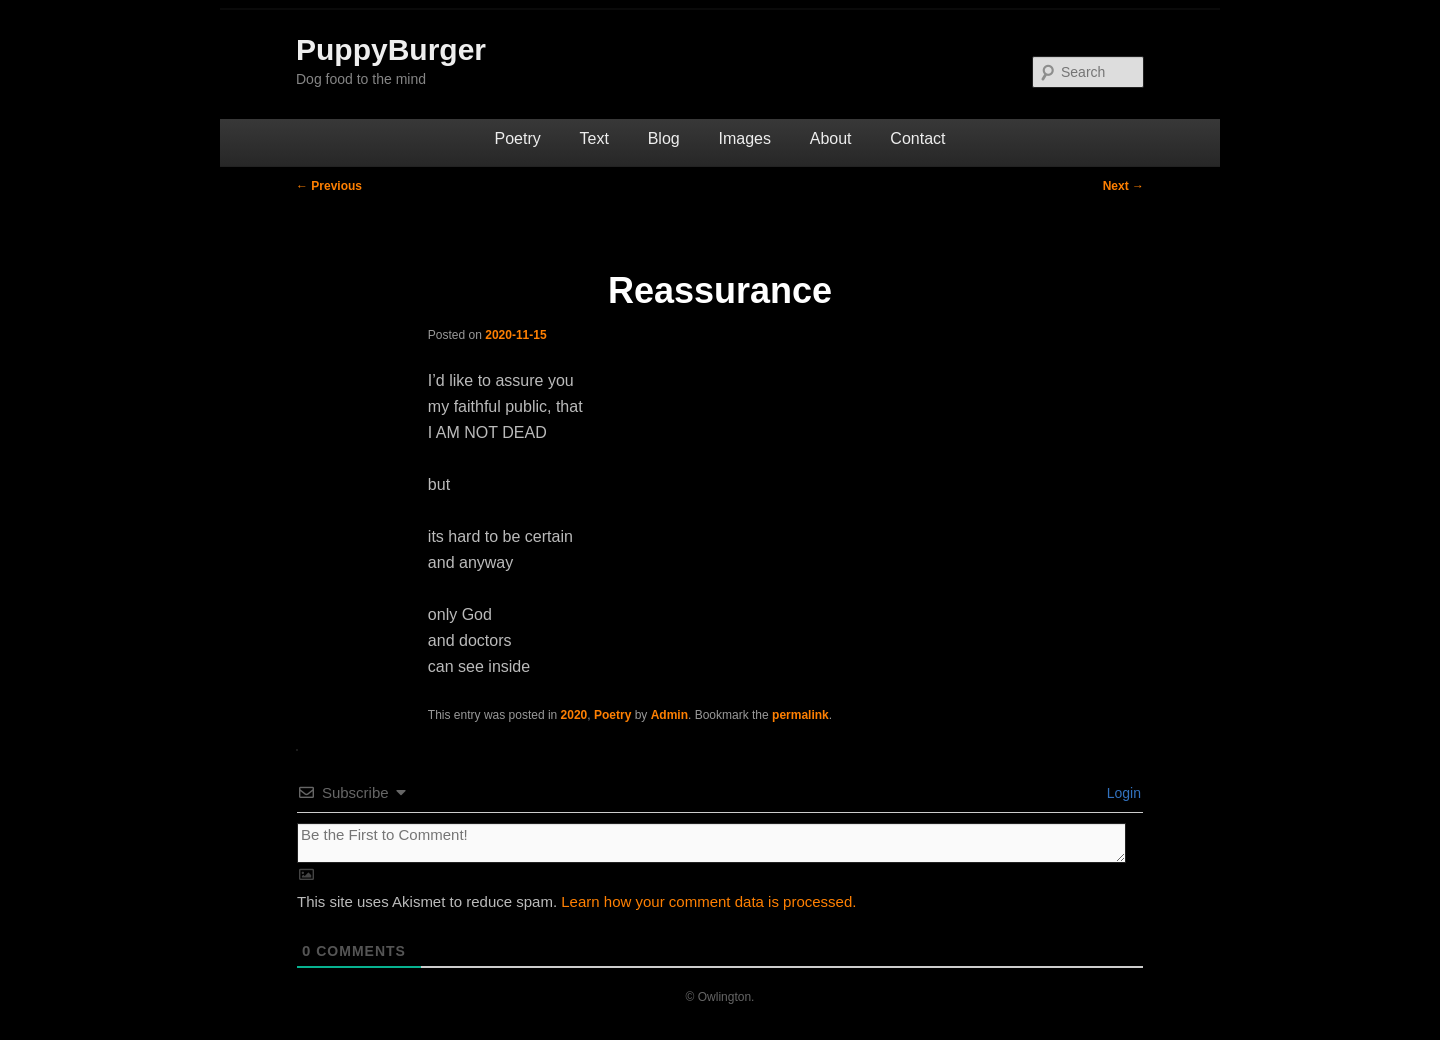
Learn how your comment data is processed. (708, 901)
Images (744, 138)
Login (1122, 793)
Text (594, 138)
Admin (669, 715)
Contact (917, 138)
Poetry (518, 138)
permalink (800, 715)
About (831, 138)
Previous (329, 186)
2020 (574, 715)
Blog (664, 138)
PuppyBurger (391, 49)
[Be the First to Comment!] (711, 843)
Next (1123, 186)
